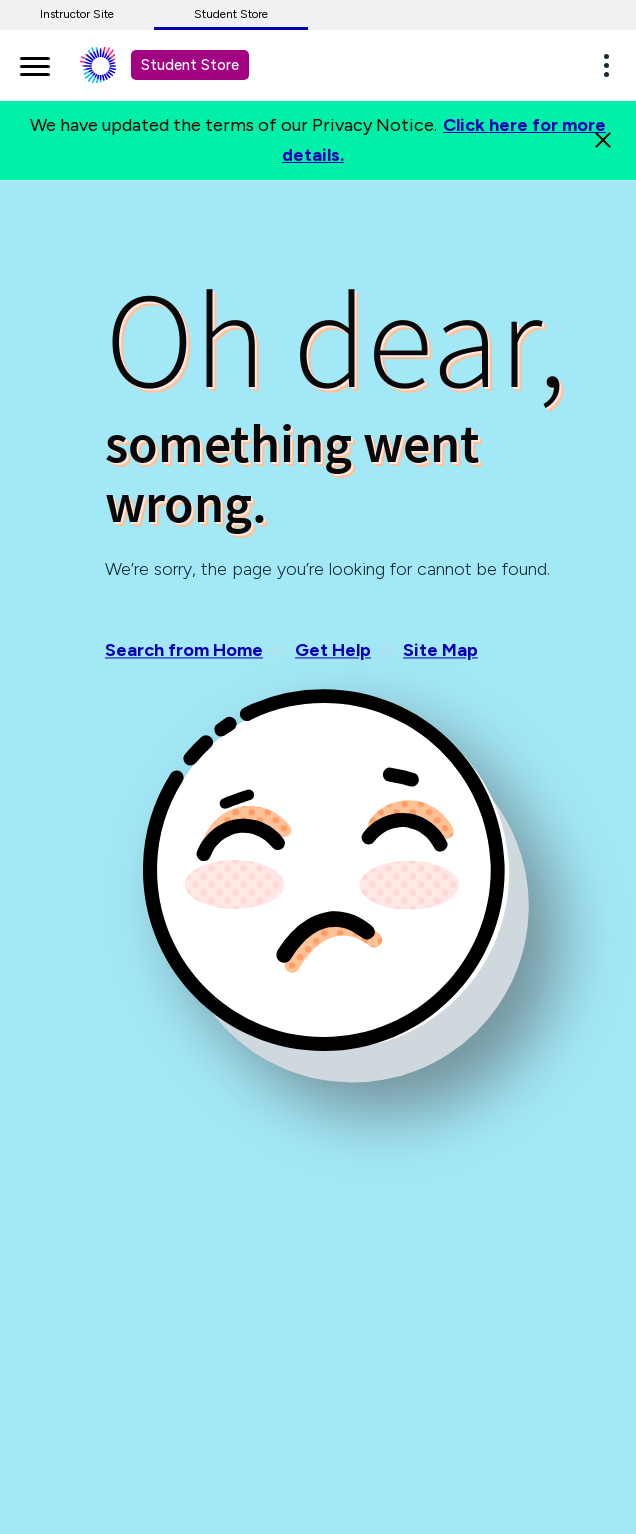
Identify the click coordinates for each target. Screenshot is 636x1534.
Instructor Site (77, 14)
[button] (612, 65)
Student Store (231, 14)
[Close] (603, 140)
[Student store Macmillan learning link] (113, 65)
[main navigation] (35, 63)
